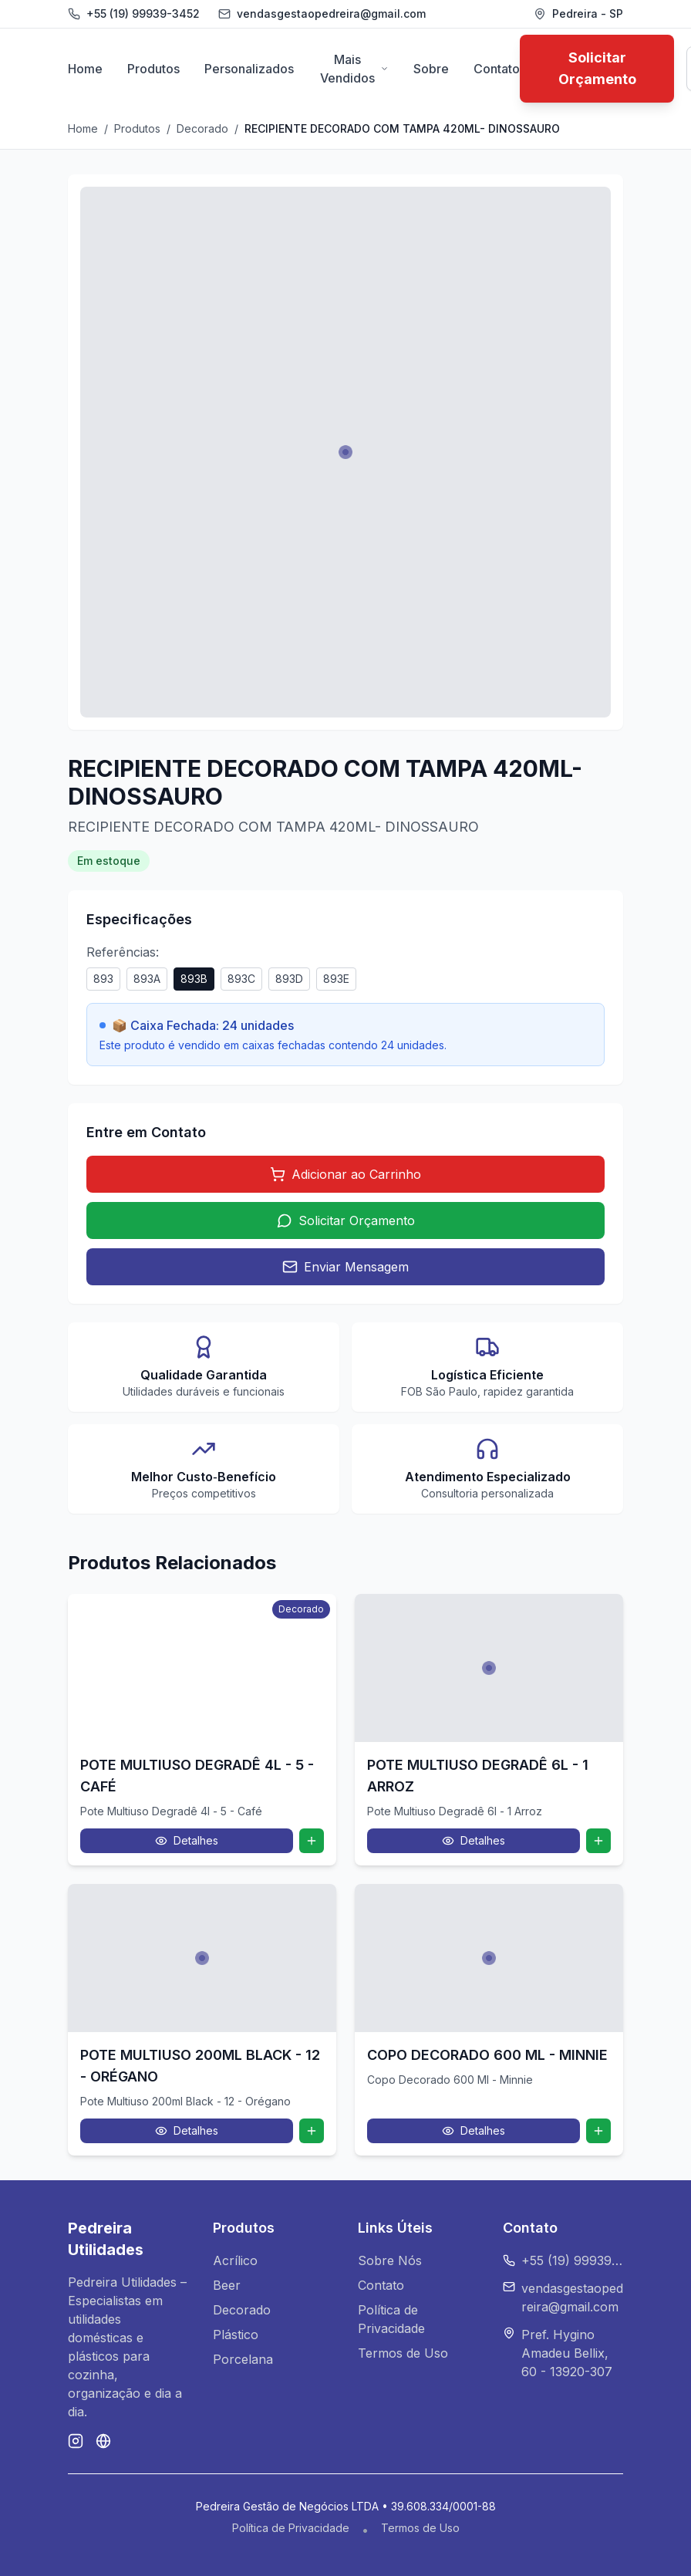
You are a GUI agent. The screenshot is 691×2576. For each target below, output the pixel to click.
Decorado (202, 128)
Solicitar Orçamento (597, 68)
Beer (227, 2285)
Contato (497, 68)
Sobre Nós (390, 2260)
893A (146, 978)
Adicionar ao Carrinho (345, 1174)
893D (289, 978)
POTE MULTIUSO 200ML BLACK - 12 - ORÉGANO (200, 2066)
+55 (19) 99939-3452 (143, 13)
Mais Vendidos (354, 69)
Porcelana (243, 2359)
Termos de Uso (403, 2353)
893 (103, 978)
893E (336, 978)
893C (241, 978)
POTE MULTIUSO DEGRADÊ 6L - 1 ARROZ (477, 1775)
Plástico (235, 2334)
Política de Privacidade (290, 2527)
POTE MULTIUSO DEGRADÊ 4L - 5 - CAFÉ (197, 1775)
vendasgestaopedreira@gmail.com (572, 2297)
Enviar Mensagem (345, 1266)
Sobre (431, 68)
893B (193, 978)
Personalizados (249, 68)
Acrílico (235, 2260)
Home (85, 68)
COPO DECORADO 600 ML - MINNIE (487, 2055)
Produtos (153, 68)
